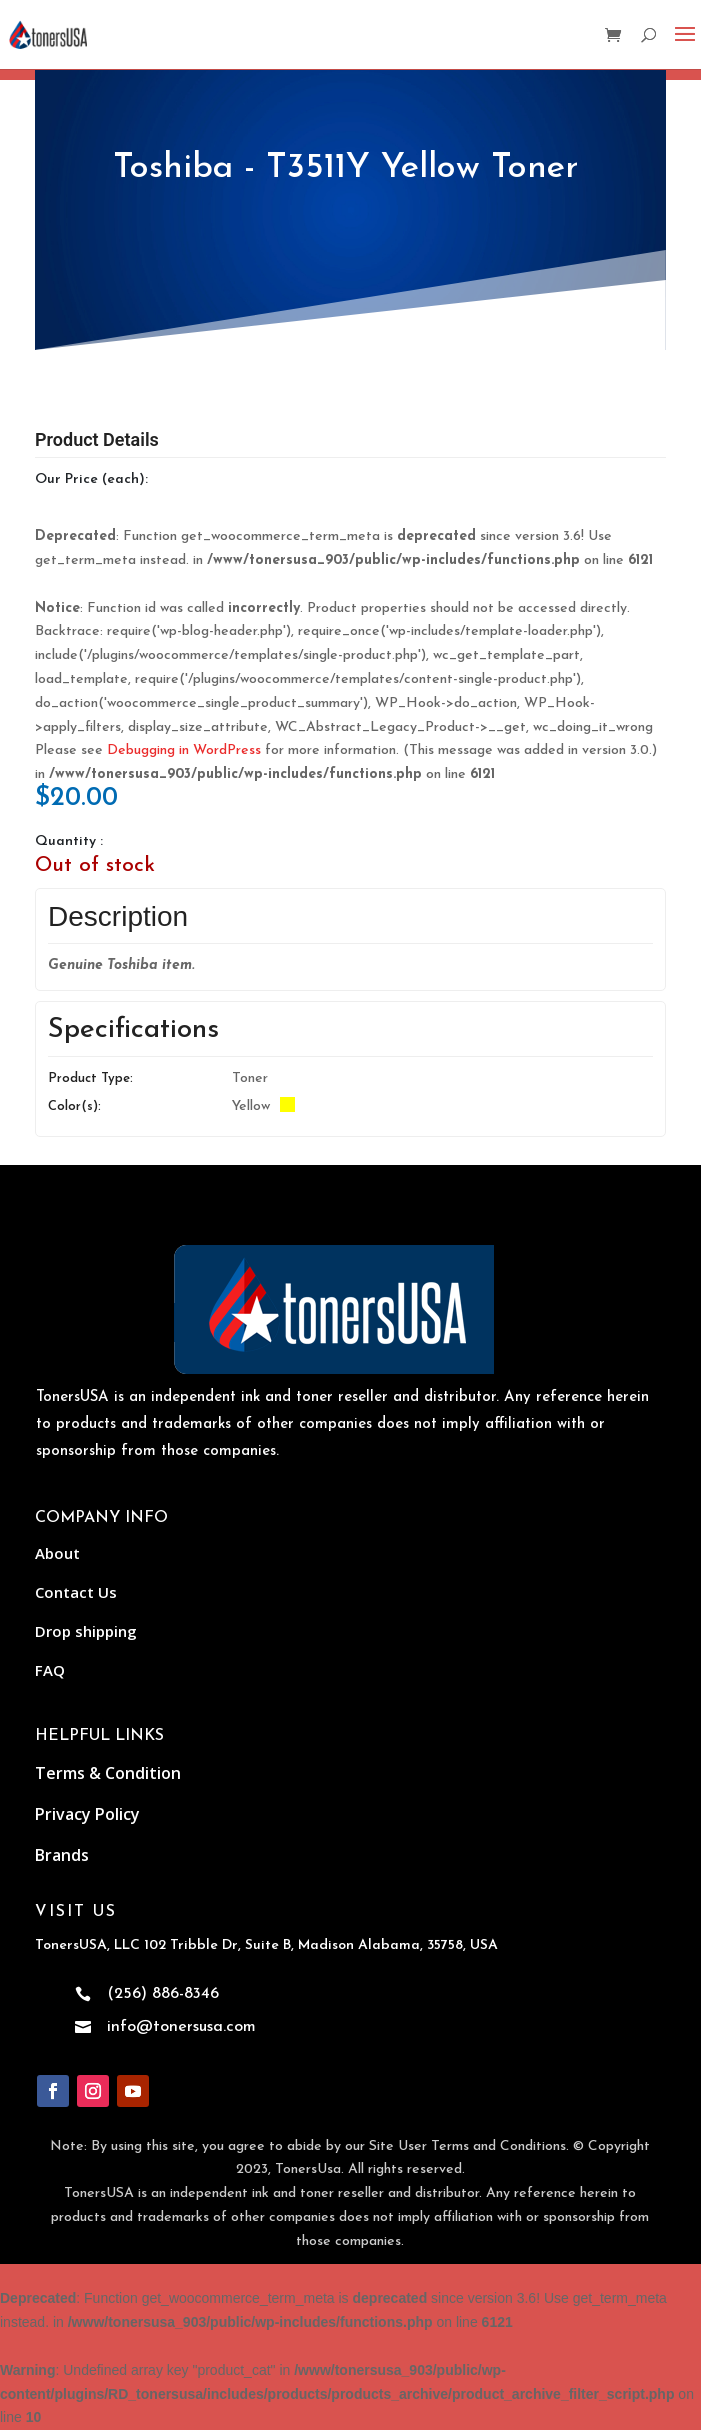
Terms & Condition (108, 1773)
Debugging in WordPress (184, 750)
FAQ (50, 1670)
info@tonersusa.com (181, 2027)
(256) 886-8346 (163, 1994)
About (57, 1553)
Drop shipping (86, 1631)
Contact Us (76, 1592)
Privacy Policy (87, 1814)
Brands (62, 1855)
